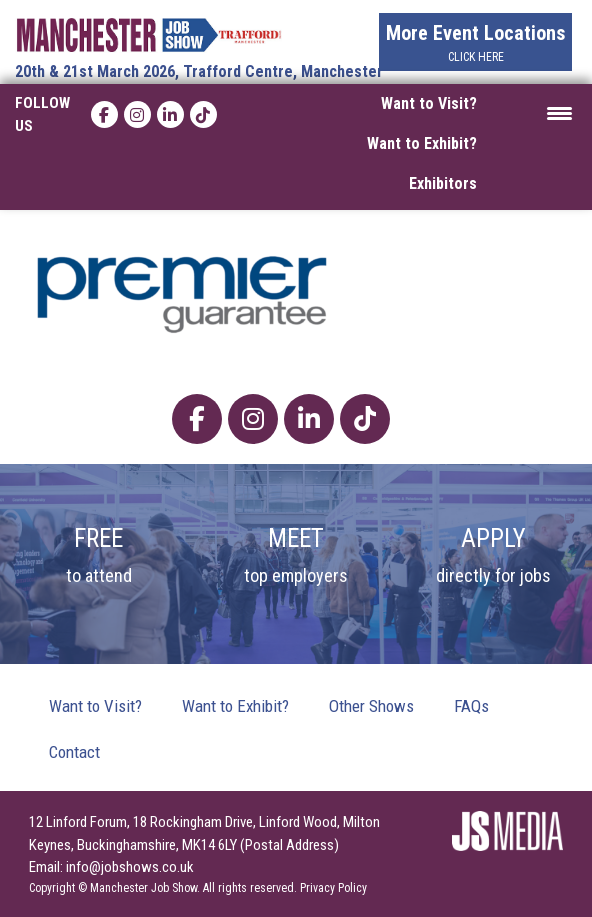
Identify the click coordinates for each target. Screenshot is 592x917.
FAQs (471, 706)
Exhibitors (443, 183)
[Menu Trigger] (559, 111)
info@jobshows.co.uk (130, 867)
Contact (74, 752)
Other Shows (371, 706)
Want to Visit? (429, 103)
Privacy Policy (333, 888)
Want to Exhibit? (422, 143)
